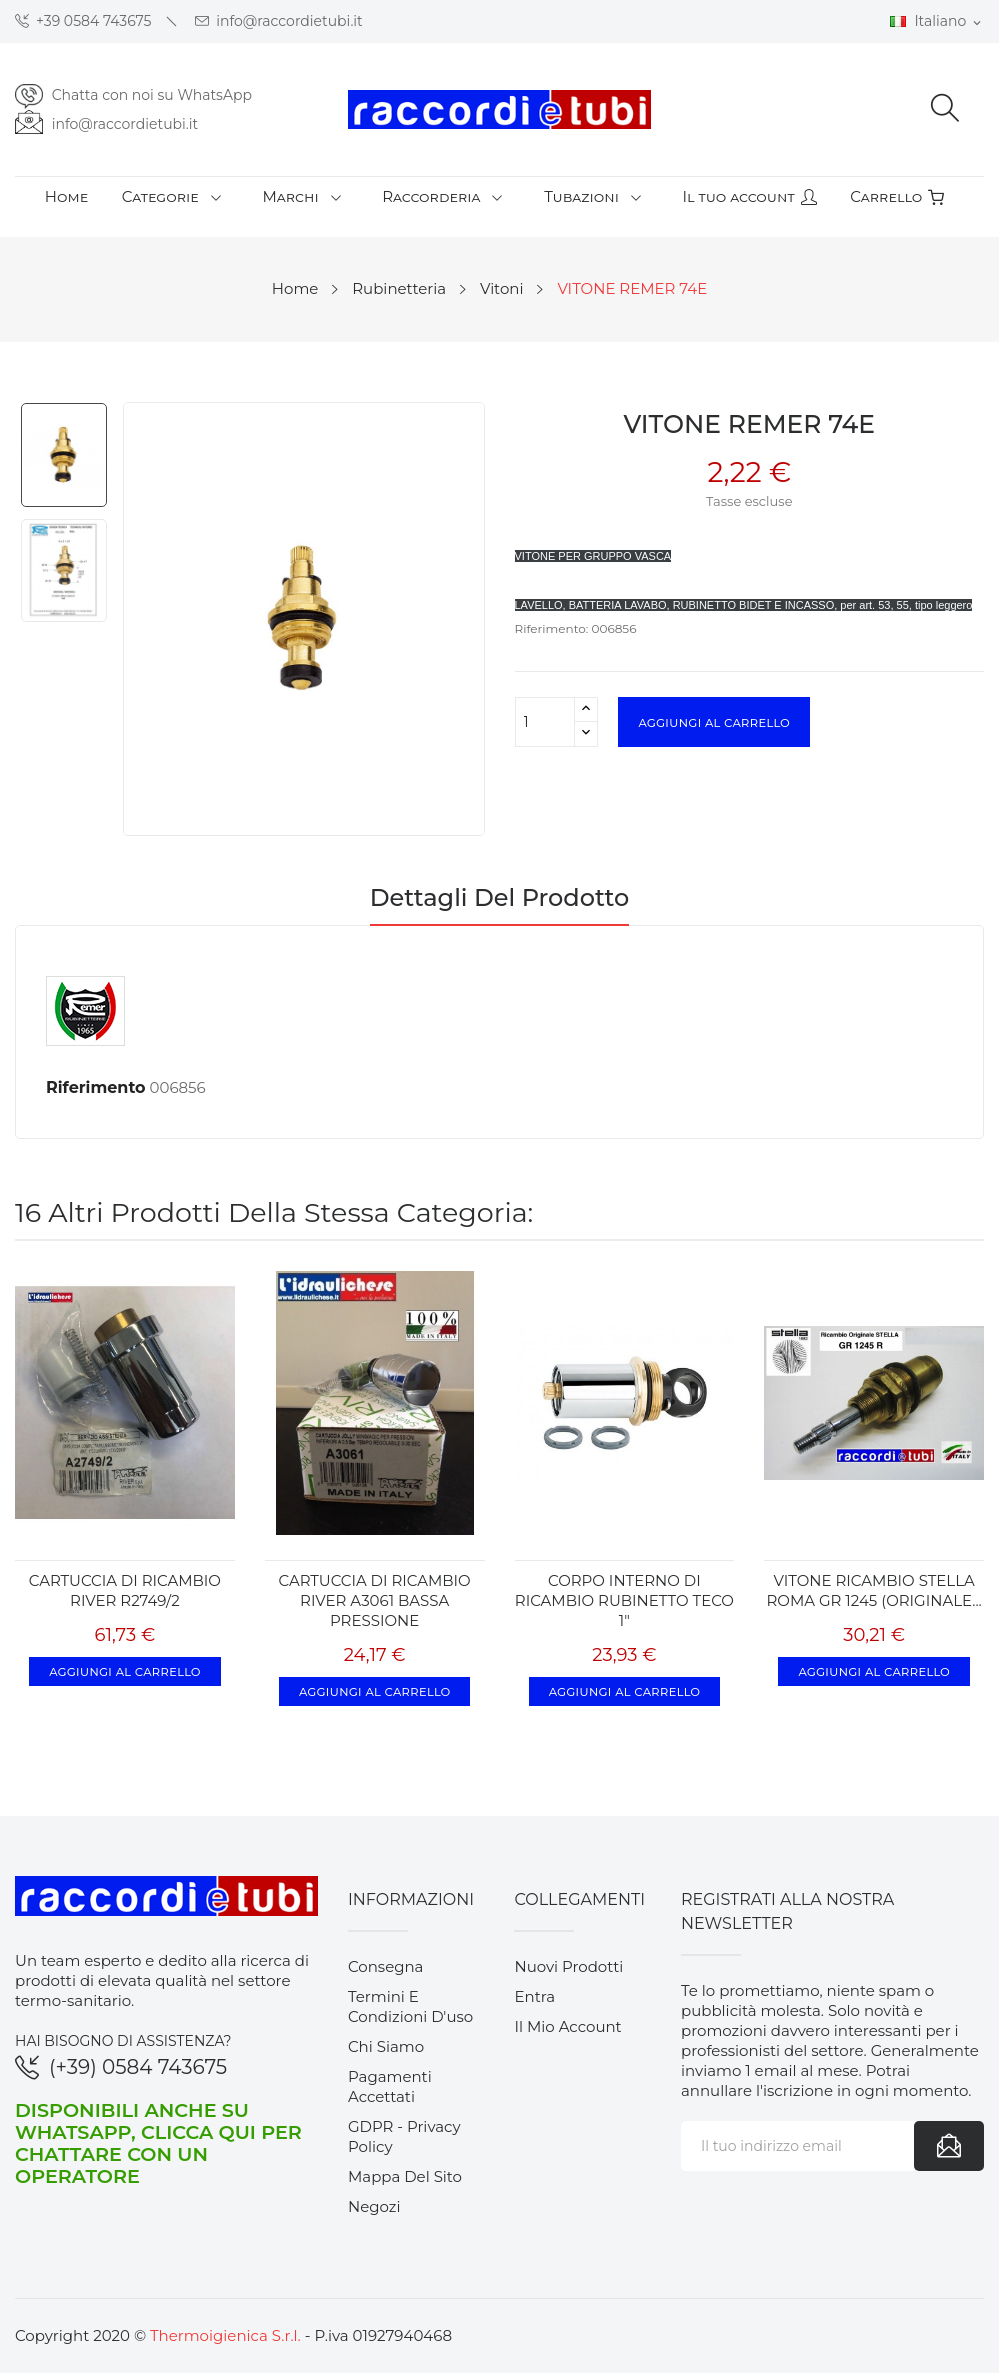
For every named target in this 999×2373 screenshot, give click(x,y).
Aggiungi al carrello (713, 722)
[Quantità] (545, 722)
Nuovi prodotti (568, 1966)
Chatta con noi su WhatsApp (152, 95)
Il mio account (567, 2026)
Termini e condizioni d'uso (410, 2006)
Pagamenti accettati (390, 2086)
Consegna (386, 1966)
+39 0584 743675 (83, 21)
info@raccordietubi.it (279, 21)
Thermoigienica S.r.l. (225, 2335)
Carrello (897, 196)
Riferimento (96, 1087)
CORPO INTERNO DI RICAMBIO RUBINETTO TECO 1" (624, 1600)
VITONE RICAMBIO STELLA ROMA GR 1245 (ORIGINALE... (874, 1590)
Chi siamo (386, 2046)
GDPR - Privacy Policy (404, 2136)
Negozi (374, 2206)
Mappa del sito (405, 2176)
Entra (534, 1996)
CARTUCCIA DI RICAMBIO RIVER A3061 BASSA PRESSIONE (375, 1600)
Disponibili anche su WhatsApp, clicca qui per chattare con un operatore (158, 2143)
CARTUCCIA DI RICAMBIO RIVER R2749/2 (125, 1590)
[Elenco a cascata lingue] (937, 22)
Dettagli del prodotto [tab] (500, 899)
